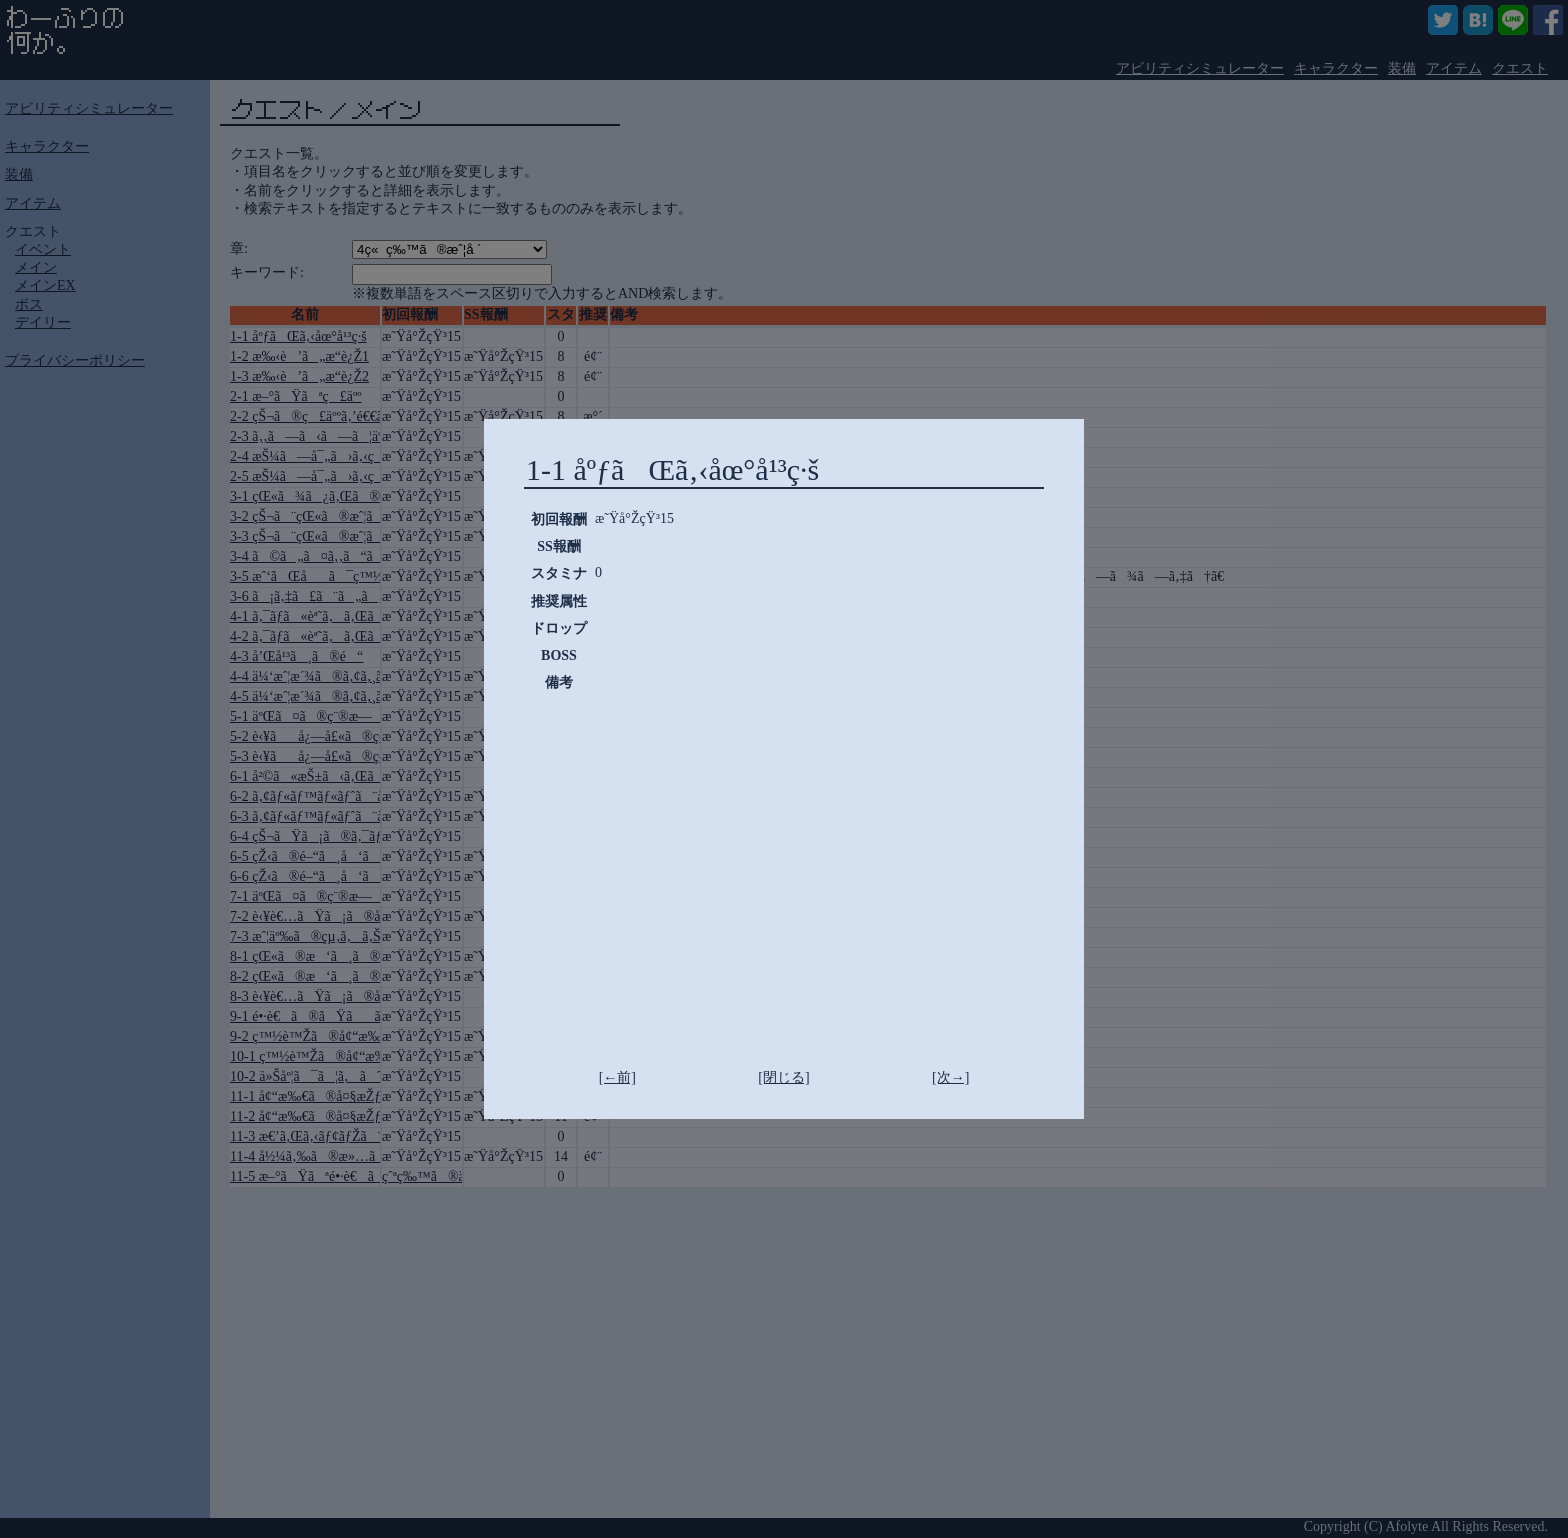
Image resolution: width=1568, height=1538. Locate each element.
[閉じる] (783, 1077)
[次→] (950, 1077)
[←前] (617, 1077)
